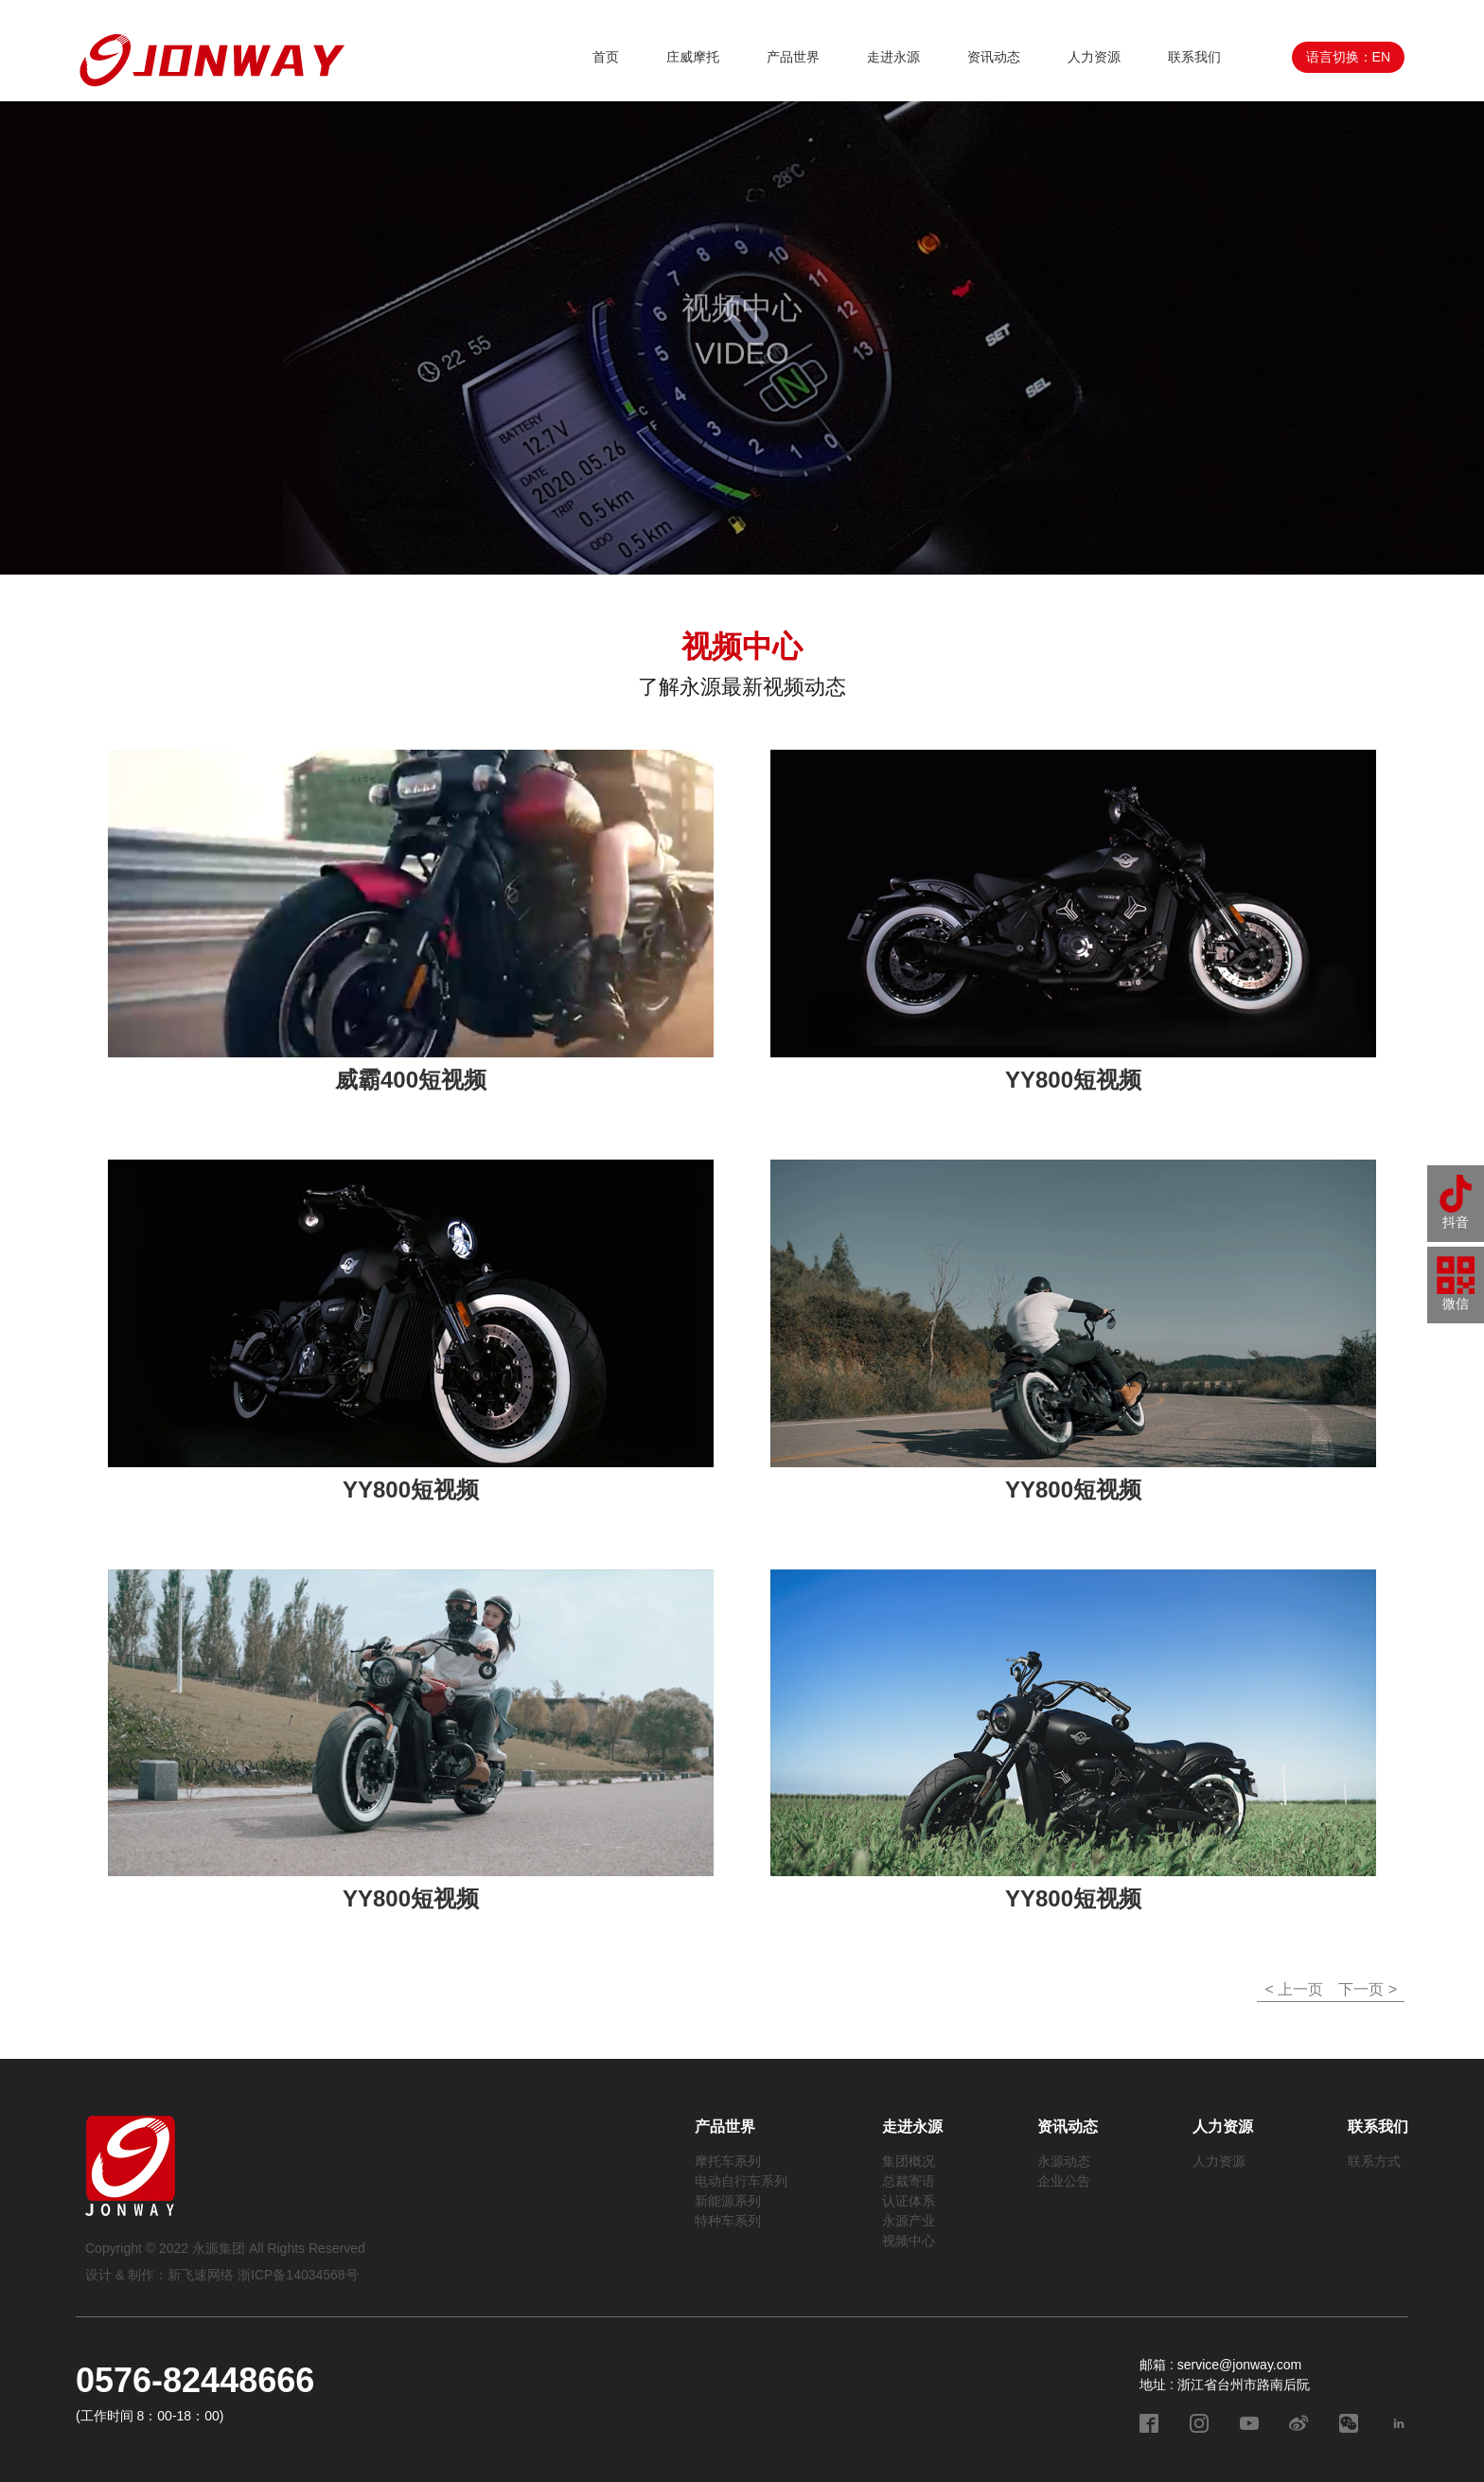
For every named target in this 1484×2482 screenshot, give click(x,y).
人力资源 (1094, 56)
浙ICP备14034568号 (298, 2274)
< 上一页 (1293, 1989)
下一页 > (1367, 1989)
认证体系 (908, 2200)
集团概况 (908, 2161)
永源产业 (908, 2220)
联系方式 (1374, 2161)
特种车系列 (728, 2220)
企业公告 (1063, 2181)
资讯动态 (993, 56)
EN (1381, 56)
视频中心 (908, 2240)
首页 (605, 56)
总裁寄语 (908, 2181)
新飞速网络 (201, 2274)
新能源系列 (728, 2200)
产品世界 (793, 56)
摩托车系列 (728, 2161)
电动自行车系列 (741, 2181)
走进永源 (893, 56)
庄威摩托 (692, 56)
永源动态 (1063, 2161)
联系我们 (1194, 56)
